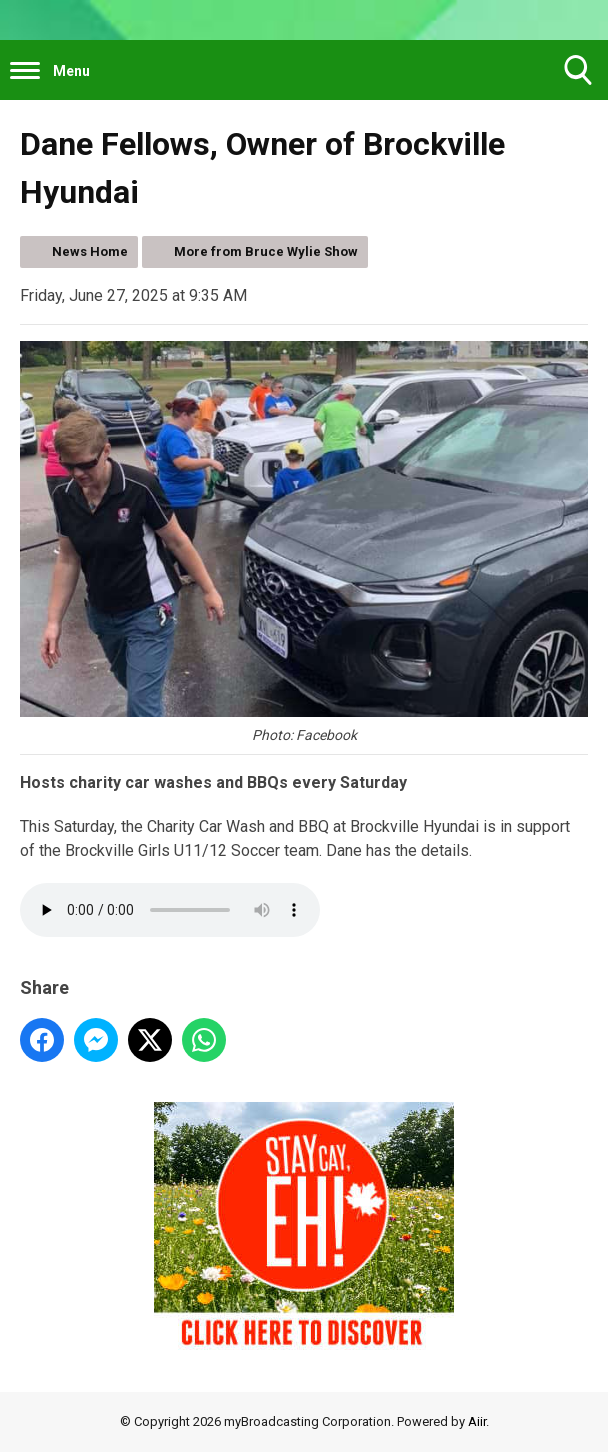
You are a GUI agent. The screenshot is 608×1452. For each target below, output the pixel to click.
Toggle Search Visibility (578, 77)
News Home (90, 251)
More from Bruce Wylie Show (266, 251)
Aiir (477, 1421)
